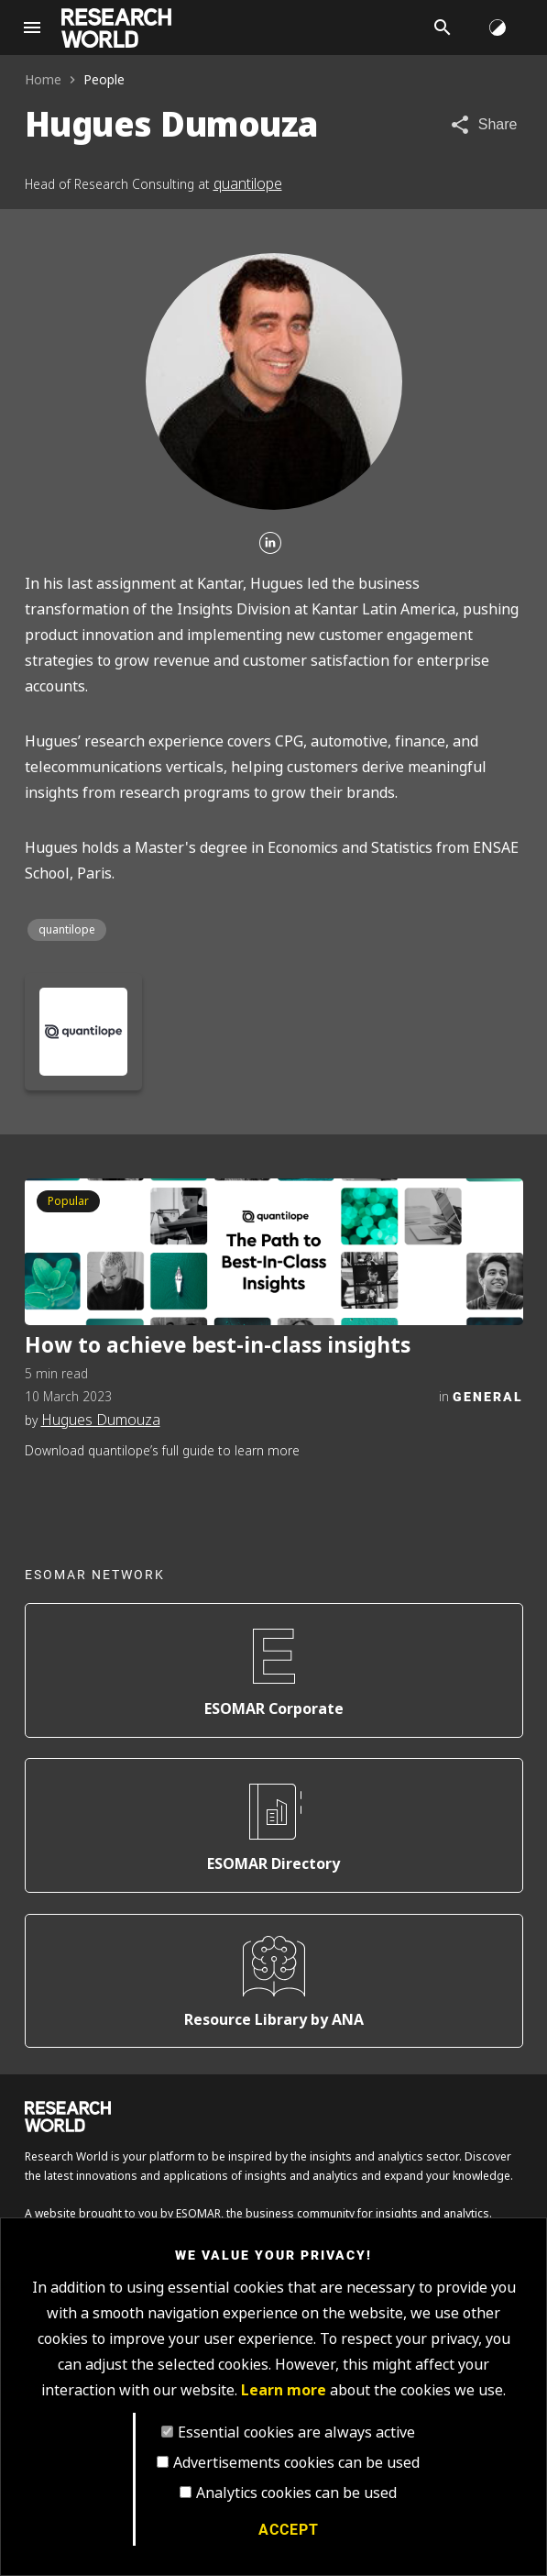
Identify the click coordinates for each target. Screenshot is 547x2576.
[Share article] (483, 124)
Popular (68, 1201)
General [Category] (488, 1396)
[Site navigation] (32, 27)
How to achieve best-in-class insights (217, 1346)
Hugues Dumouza (100, 1420)
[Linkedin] (270, 544)
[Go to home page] (116, 28)
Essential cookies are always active (296, 2432)
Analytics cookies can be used (296, 2493)
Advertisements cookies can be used (296, 2462)
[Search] (442, 27)
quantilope (247, 183)
